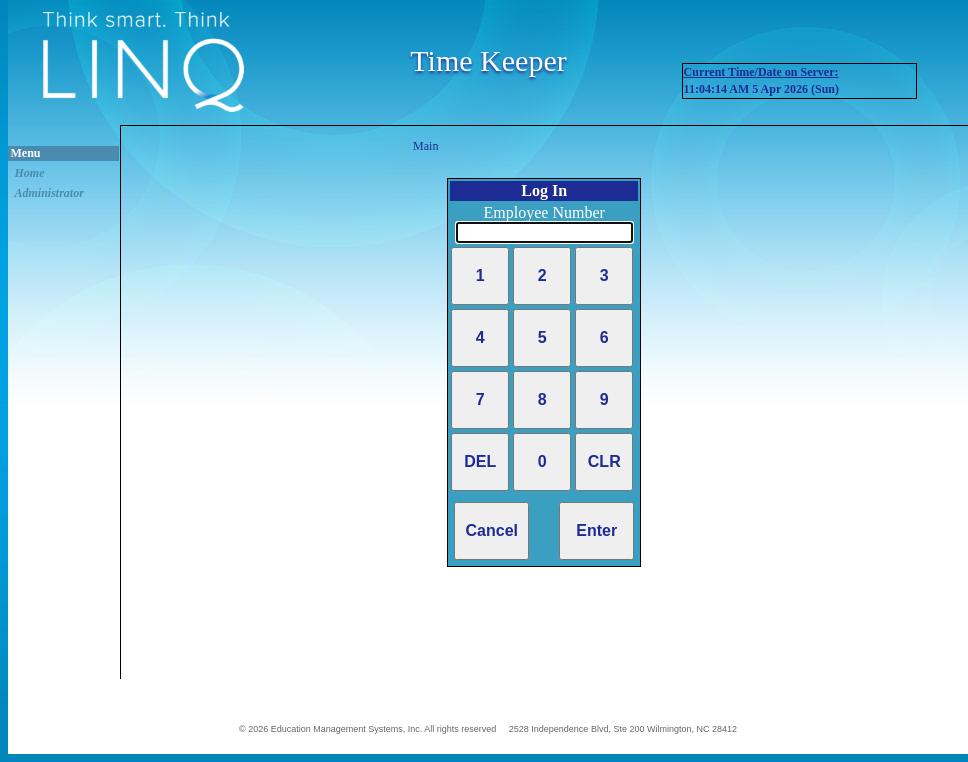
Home (30, 173)
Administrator (49, 193)
